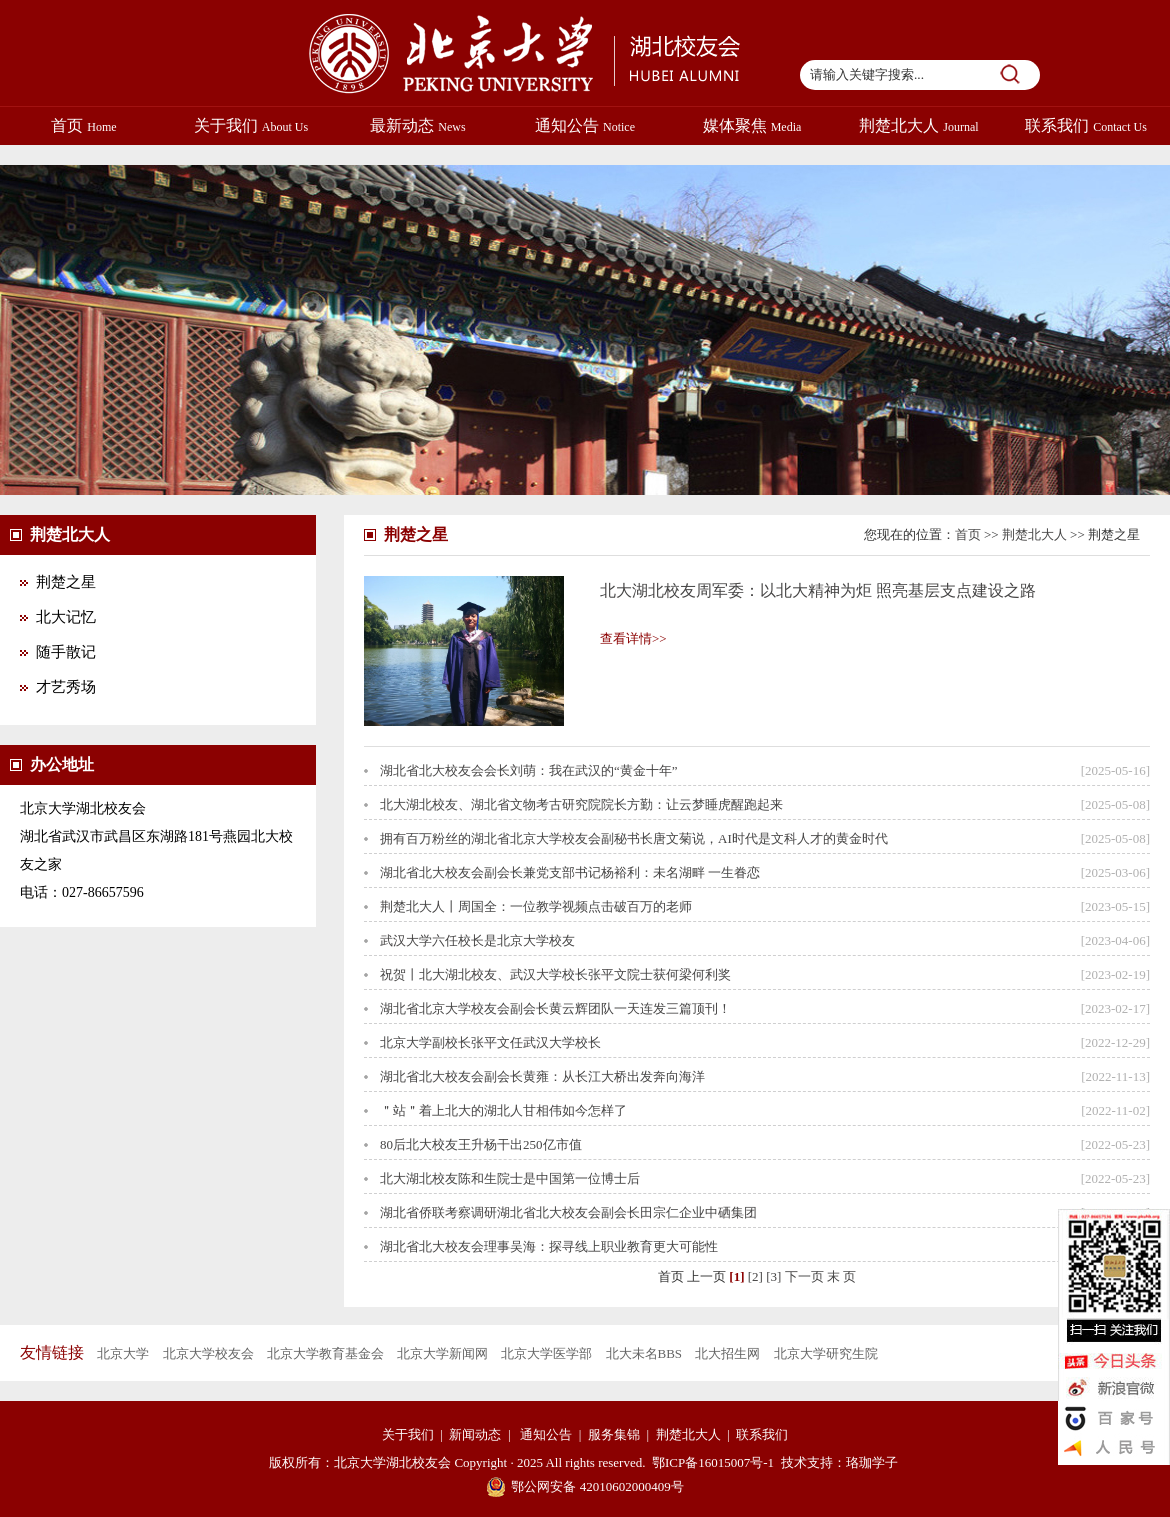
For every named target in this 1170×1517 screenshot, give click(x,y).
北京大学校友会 (208, 1353)
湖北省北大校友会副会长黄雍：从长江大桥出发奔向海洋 (542, 1076)
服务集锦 (614, 1434)
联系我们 (1086, 125)
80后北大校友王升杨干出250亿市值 (481, 1144)
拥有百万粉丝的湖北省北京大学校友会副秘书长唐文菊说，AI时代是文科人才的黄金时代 (634, 838)
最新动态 (417, 125)
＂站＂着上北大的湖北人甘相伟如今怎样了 (503, 1110)
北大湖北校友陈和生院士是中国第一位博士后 (510, 1178)
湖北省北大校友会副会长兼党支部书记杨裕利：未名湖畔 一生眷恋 (570, 872)
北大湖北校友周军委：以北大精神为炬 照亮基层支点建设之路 (818, 590)
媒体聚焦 (752, 125)
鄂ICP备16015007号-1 (713, 1462)
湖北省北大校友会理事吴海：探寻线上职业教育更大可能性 (549, 1246)
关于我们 (251, 125)
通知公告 (585, 125)
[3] (773, 1276)
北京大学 (123, 1353)
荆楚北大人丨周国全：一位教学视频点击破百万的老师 (536, 906)
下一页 (804, 1276)
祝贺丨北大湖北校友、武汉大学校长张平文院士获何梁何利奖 (555, 974)
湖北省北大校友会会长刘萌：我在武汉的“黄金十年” (529, 770)
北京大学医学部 (546, 1353)
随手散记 (66, 652)
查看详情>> (633, 638)
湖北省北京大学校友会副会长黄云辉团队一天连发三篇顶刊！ (555, 1008)
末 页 (841, 1276)
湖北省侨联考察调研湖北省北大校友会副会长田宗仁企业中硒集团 (568, 1212)
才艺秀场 (66, 687)
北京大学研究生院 (826, 1353)
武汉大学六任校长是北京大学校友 (477, 940)
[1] (736, 1276)
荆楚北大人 (918, 125)
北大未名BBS (644, 1353)
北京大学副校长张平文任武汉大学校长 (490, 1042)
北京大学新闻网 (442, 1353)
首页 (83, 125)
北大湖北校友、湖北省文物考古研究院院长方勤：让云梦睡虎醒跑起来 (581, 804)
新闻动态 (475, 1434)
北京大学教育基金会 (325, 1353)
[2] (755, 1276)
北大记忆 (66, 617)
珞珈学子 (872, 1462)
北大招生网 (727, 1353)
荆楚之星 (66, 582)
